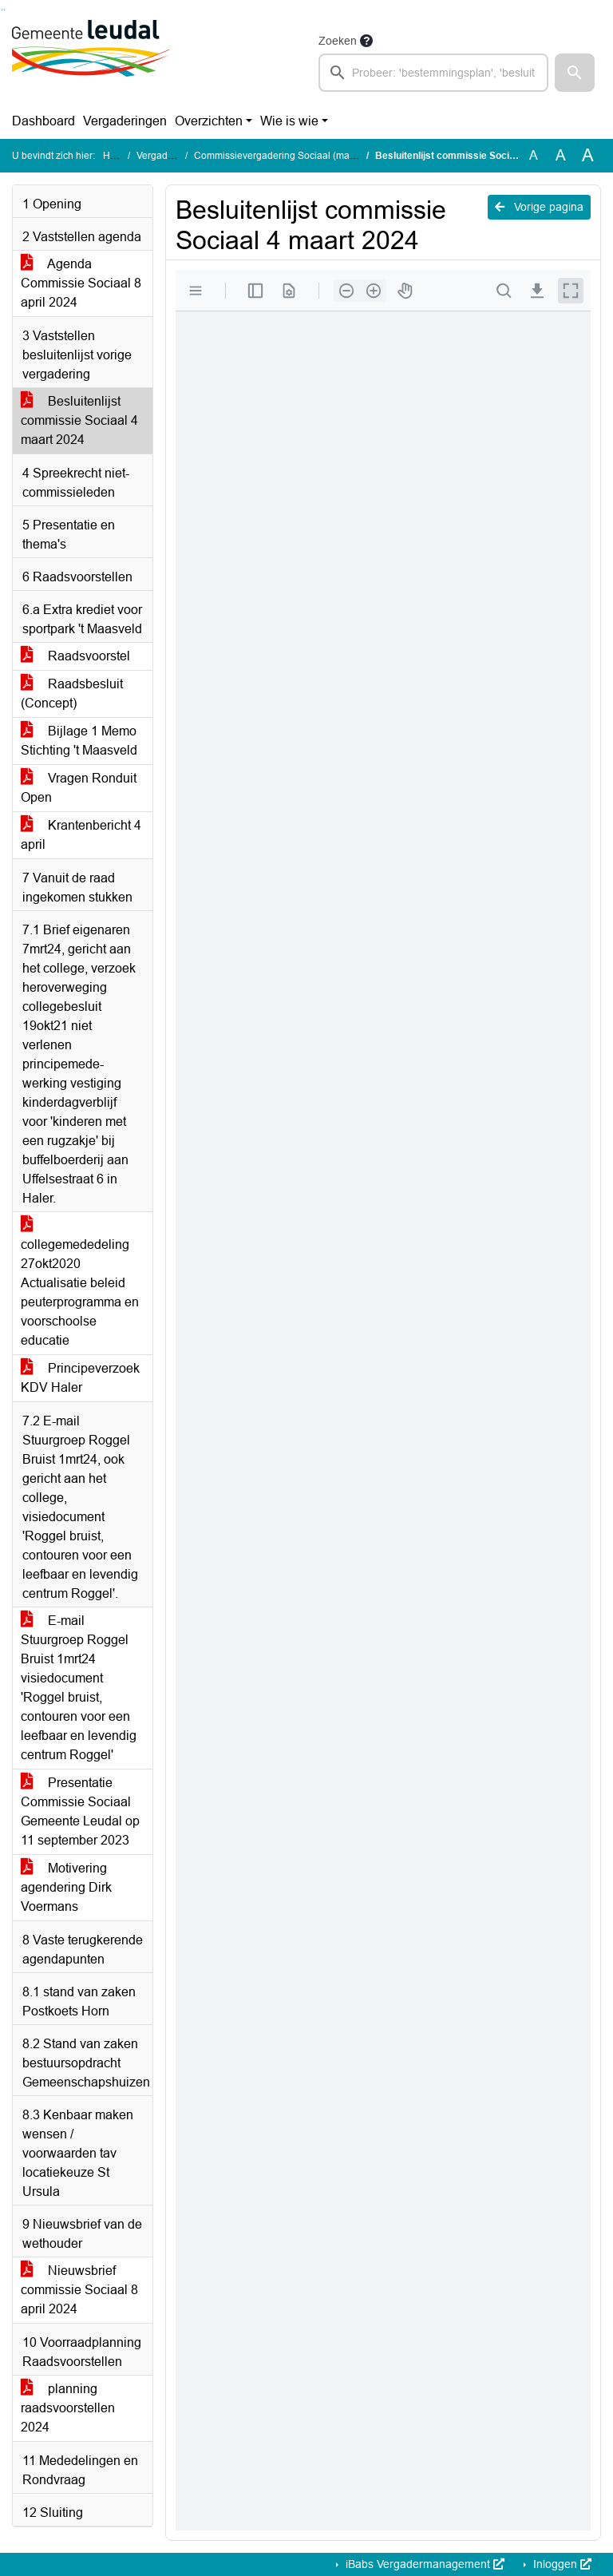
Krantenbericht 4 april (81, 834)
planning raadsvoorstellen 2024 (68, 2408)
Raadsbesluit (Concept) (72, 693)
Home (116, 155)
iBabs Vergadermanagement (423, 2564)
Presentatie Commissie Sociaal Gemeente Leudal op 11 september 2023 (80, 1811)
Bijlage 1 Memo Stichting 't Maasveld (79, 740)
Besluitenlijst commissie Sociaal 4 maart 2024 (79, 420)
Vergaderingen (125, 121)
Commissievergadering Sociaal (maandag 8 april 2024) (314, 155)
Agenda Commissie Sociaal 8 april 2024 (81, 283)
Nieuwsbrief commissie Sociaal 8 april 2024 (79, 2290)
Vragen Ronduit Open (78, 787)
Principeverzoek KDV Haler (80, 1377)
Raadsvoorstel (75, 656)
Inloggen (560, 2564)
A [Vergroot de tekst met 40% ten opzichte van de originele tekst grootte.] (588, 155)
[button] (575, 73)
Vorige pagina (539, 206)
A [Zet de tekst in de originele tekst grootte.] (533, 155)
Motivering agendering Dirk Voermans (66, 1887)
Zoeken (337, 40)
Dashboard (43, 121)
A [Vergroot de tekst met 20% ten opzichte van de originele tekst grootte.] (561, 155)
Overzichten (209, 121)
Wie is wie (289, 121)
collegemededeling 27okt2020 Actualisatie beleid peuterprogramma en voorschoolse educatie (80, 1283)
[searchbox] (433, 73)
